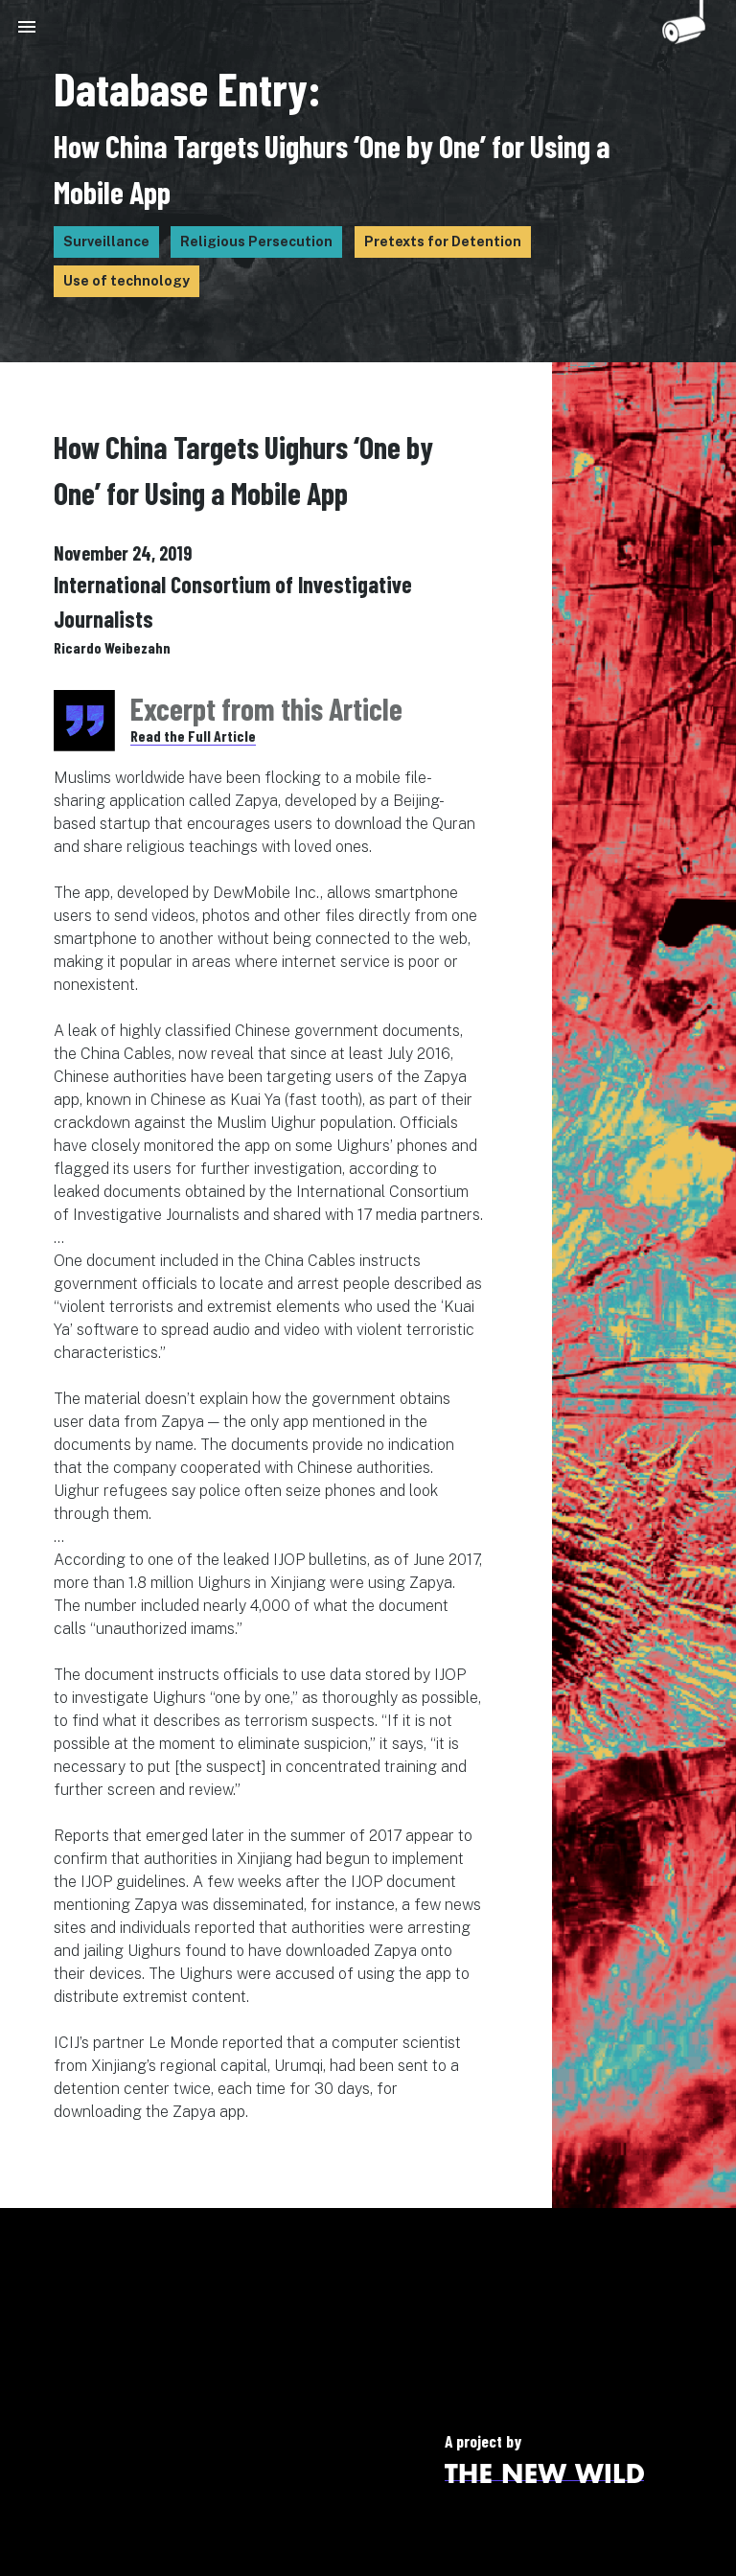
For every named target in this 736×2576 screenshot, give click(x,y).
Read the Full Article (193, 735)
